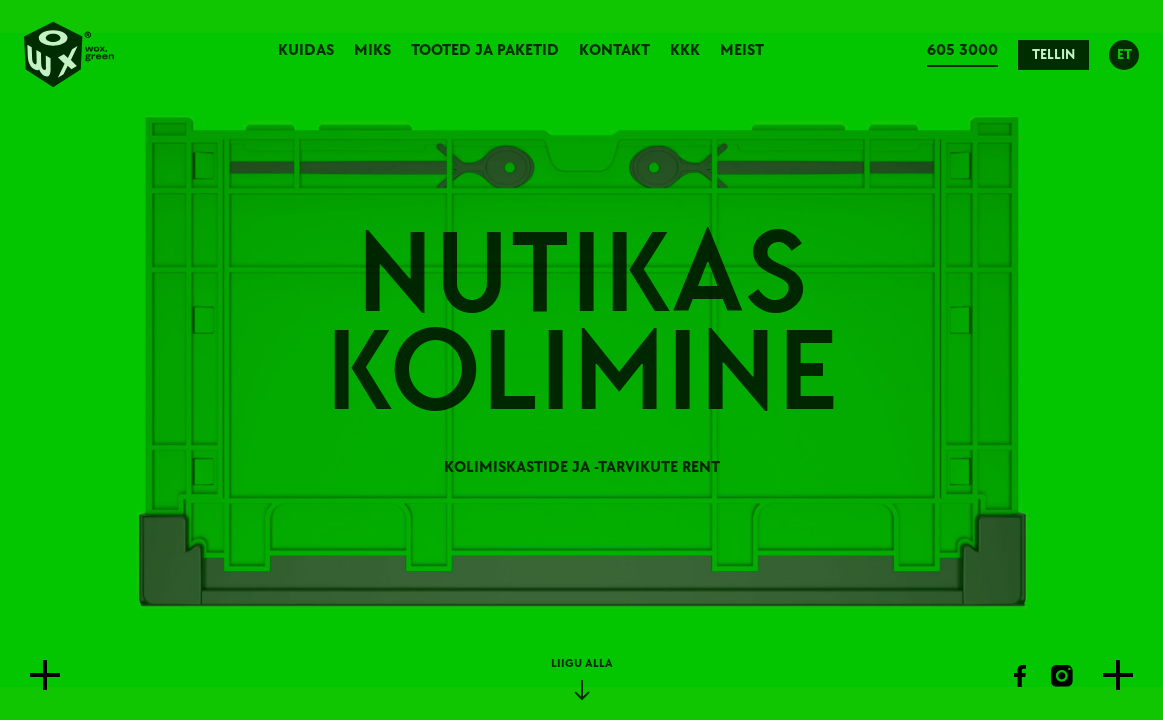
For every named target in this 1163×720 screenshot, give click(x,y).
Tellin (1053, 54)
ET (1124, 55)
